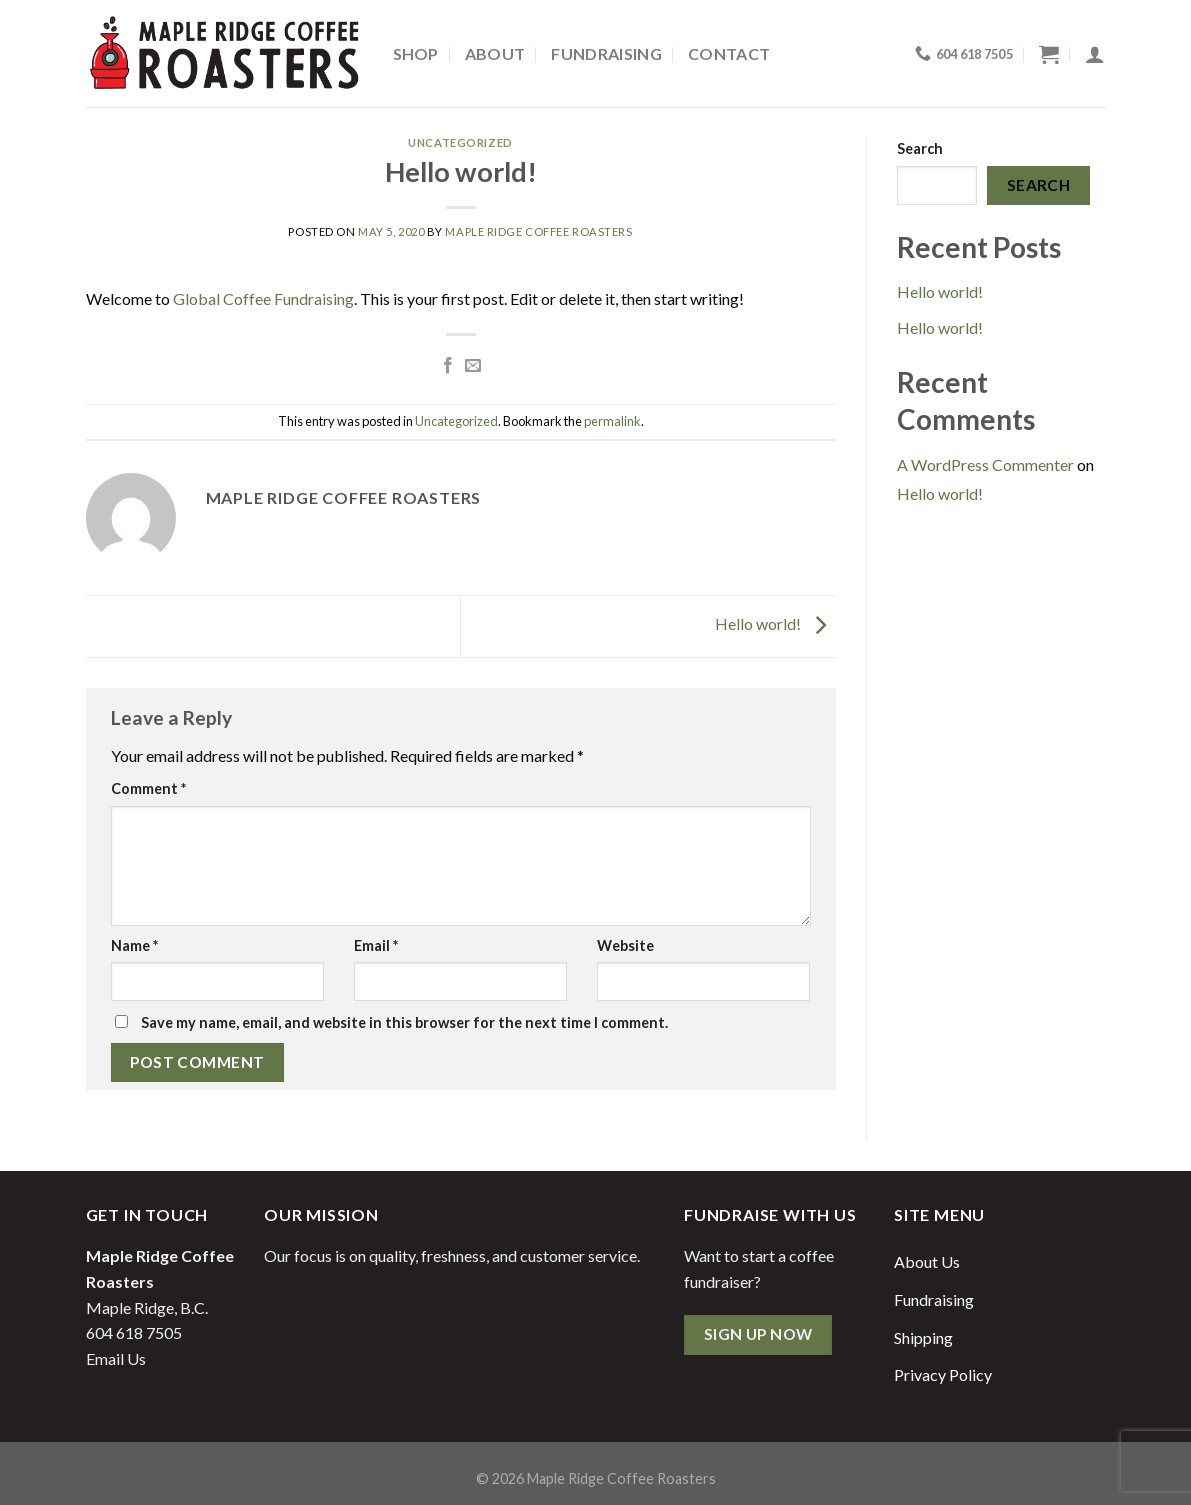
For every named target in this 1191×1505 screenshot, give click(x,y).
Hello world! (775, 624)
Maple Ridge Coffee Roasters (538, 231)
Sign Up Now (758, 1334)
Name (134, 945)
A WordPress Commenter (985, 464)
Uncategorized (460, 142)
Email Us (116, 1358)
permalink (612, 421)
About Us (927, 1261)
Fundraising (606, 53)
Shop (416, 53)
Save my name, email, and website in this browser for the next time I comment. (404, 1022)
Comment (148, 788)
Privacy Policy (943, 1374)
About (495, 53)
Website (625, 945)
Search (920, 148)
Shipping (923, 1337)
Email (376, 945)
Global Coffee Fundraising (263, 298)
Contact (729, 53)
